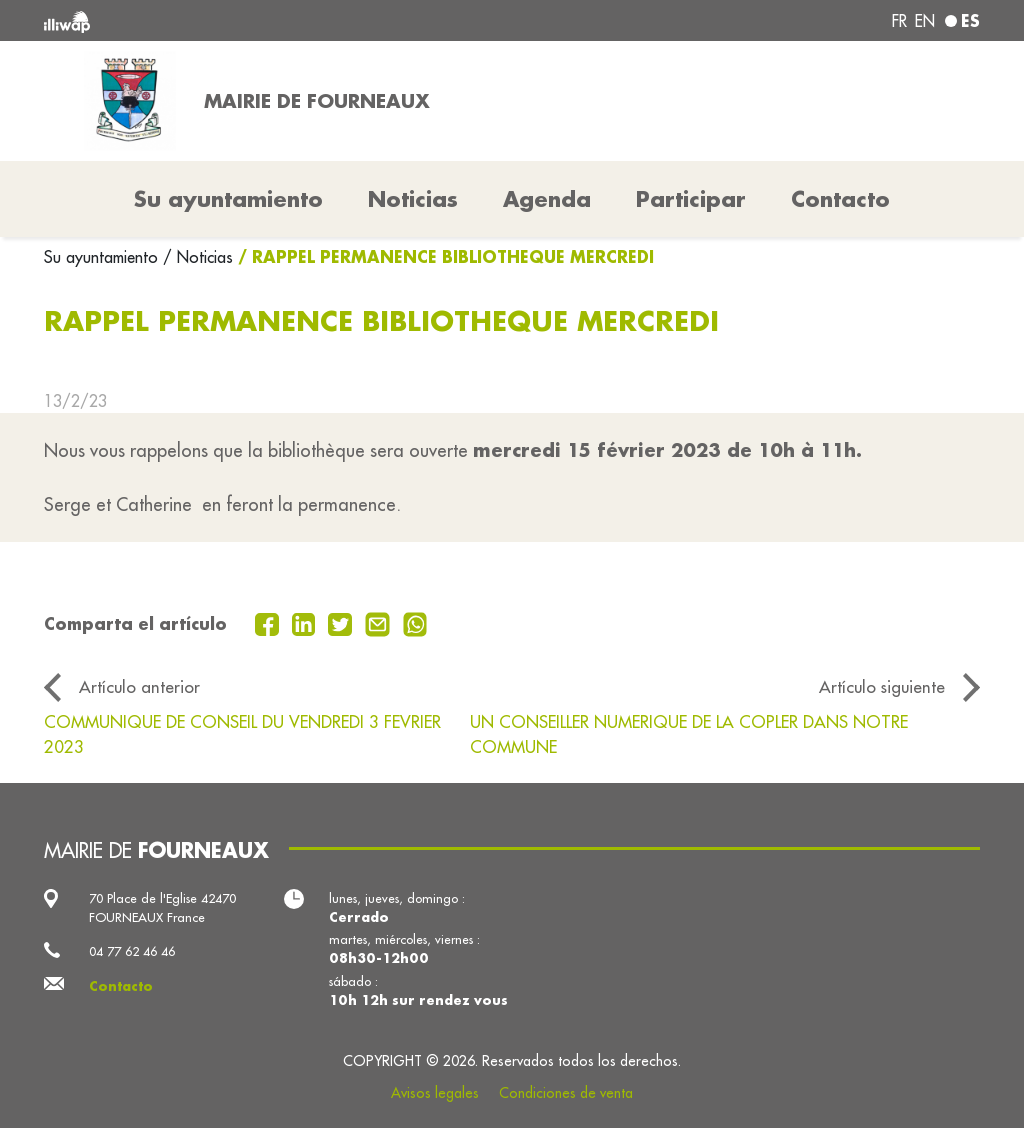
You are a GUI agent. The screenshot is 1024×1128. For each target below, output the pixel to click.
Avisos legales (435, 1093)
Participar (691, 199)
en (925, 21)
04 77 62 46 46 (132, 951)
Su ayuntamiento (103, 257)
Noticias (413, 199)
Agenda (547, 199)
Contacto (840, 199)
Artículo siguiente (882, 686)
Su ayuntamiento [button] (228, 199)
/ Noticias (198, 257)
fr (899, 21)
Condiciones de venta (566, 1093)
